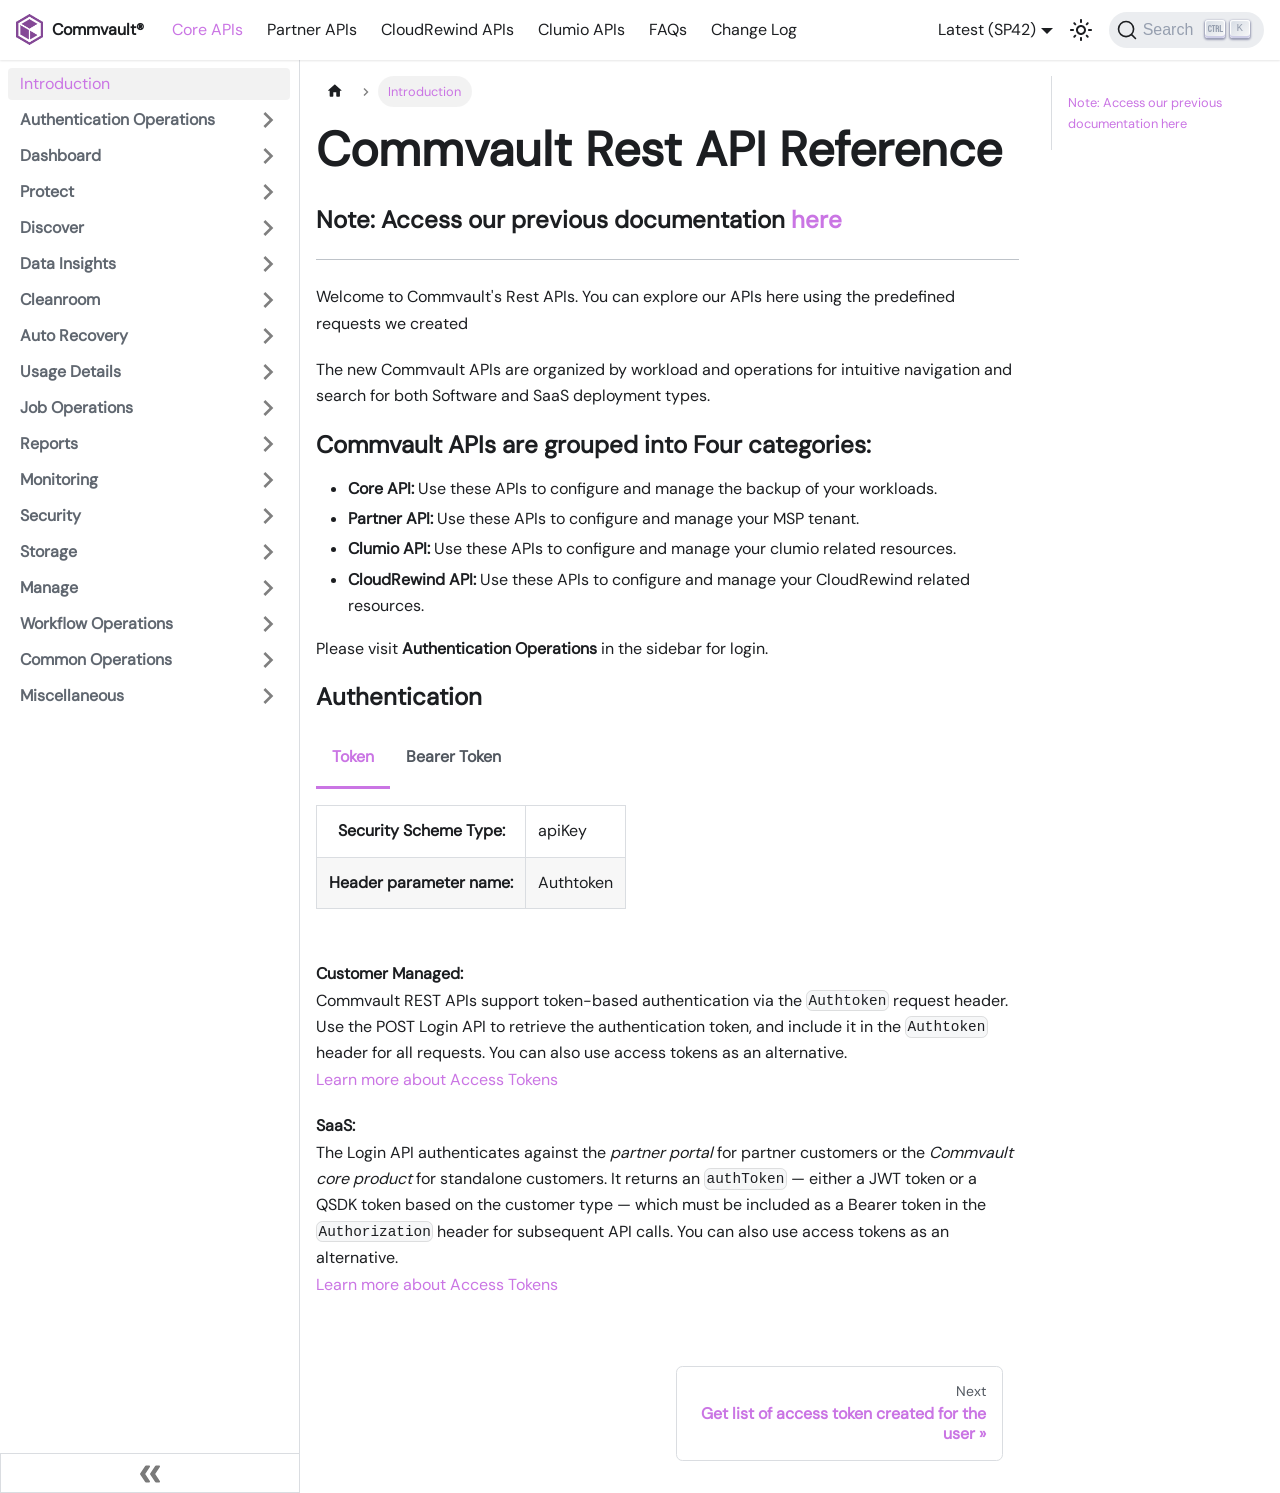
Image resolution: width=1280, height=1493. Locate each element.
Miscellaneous (72, 695)
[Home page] (335, 91)
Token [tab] (353, 756)
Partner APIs (312, 29)
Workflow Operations (96, 623)
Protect (47, 191)
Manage (49, 587)
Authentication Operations (117, 119)
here (816, 219)
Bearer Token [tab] (453, 756)
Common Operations (96, 659)
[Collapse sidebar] (150, 1473)
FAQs (668, 29)
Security (50, 515)
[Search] (1186, 30)
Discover (52, 227)
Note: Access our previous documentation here (1145, 113)
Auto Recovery (74, 335)
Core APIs (207, 29)
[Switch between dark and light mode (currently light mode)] (1081, 30)
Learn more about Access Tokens (437, 1079)
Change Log (754, 29)
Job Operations (76, 407)
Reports (49, 443)
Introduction (65, 83)
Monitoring (59, 479)
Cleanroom (60, 299)
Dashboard (60, 155)
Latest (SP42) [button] (987, 29)
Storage (48, 551)
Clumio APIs (581, 29)
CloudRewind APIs (447, 29)
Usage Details (70, 371)
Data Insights (68, 263)
